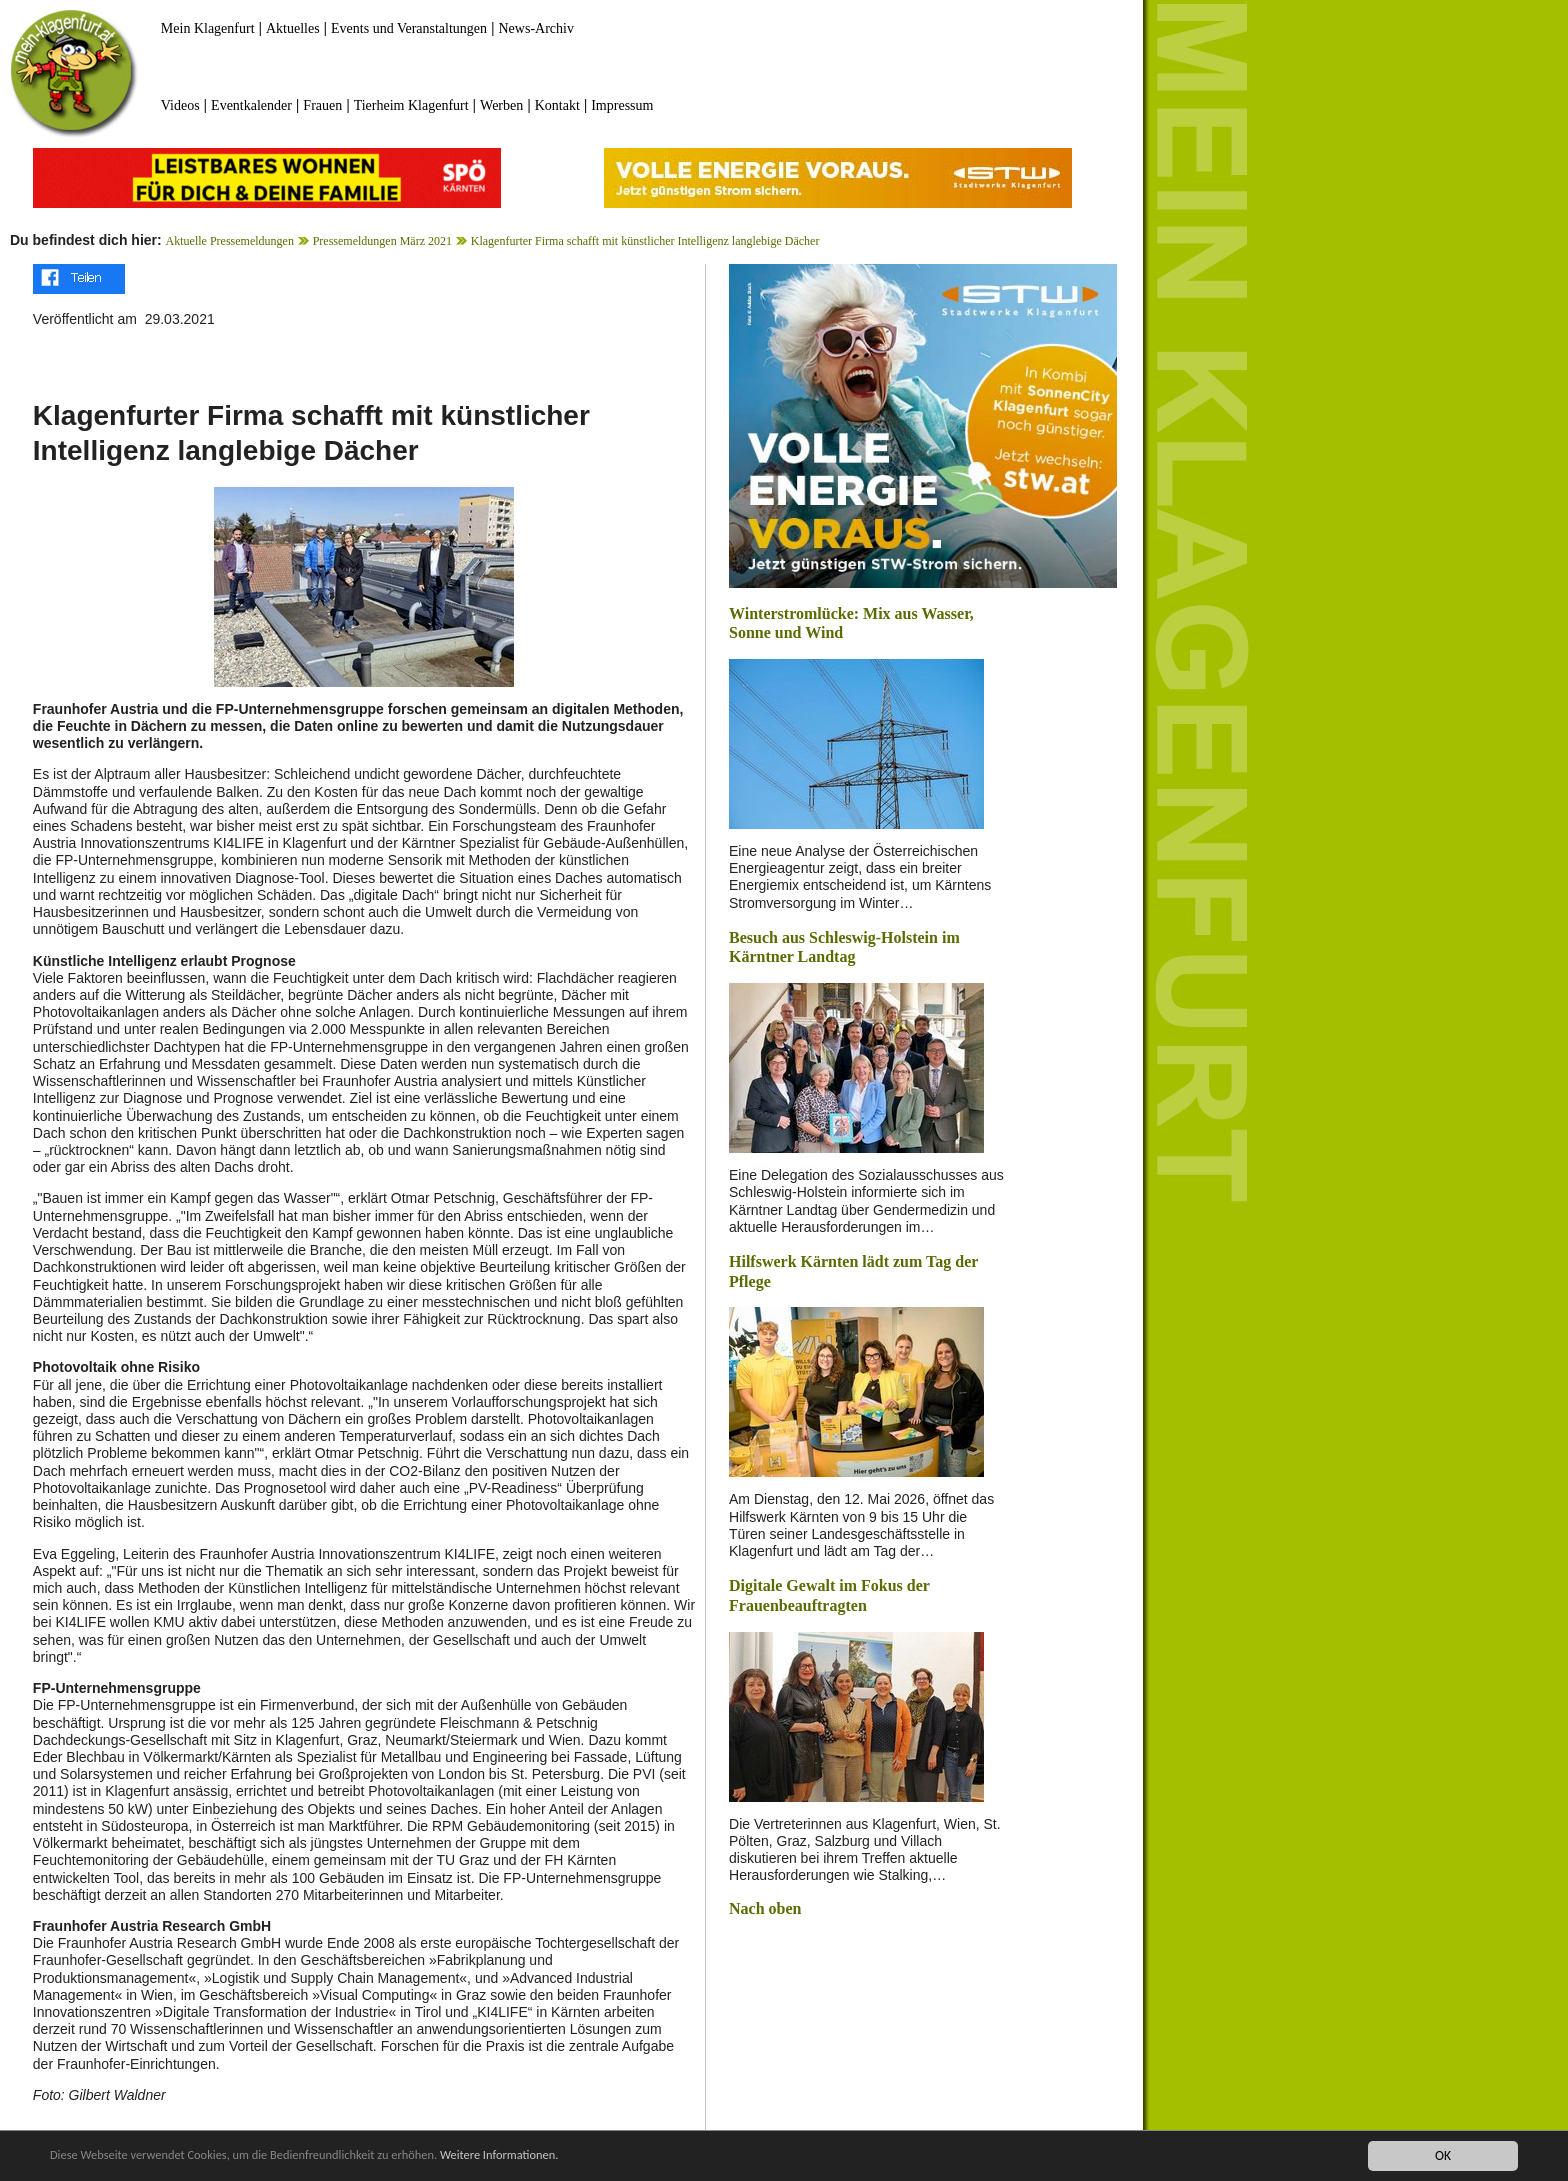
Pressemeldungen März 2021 (382, 241)
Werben (501, 105)
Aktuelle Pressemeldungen (230, 241)
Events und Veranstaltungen (409, 28)
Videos (180, 105)
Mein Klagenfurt (208, 28)
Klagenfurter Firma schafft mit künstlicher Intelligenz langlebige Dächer (645, 241)
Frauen (322, 105)
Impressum (622, 105)
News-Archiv (536, 28)
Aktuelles (293, 28)
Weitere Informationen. (543, 2156)
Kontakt (557, 105)
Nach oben (765, 1908)
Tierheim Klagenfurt (411, 105)
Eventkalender (251, 105)
